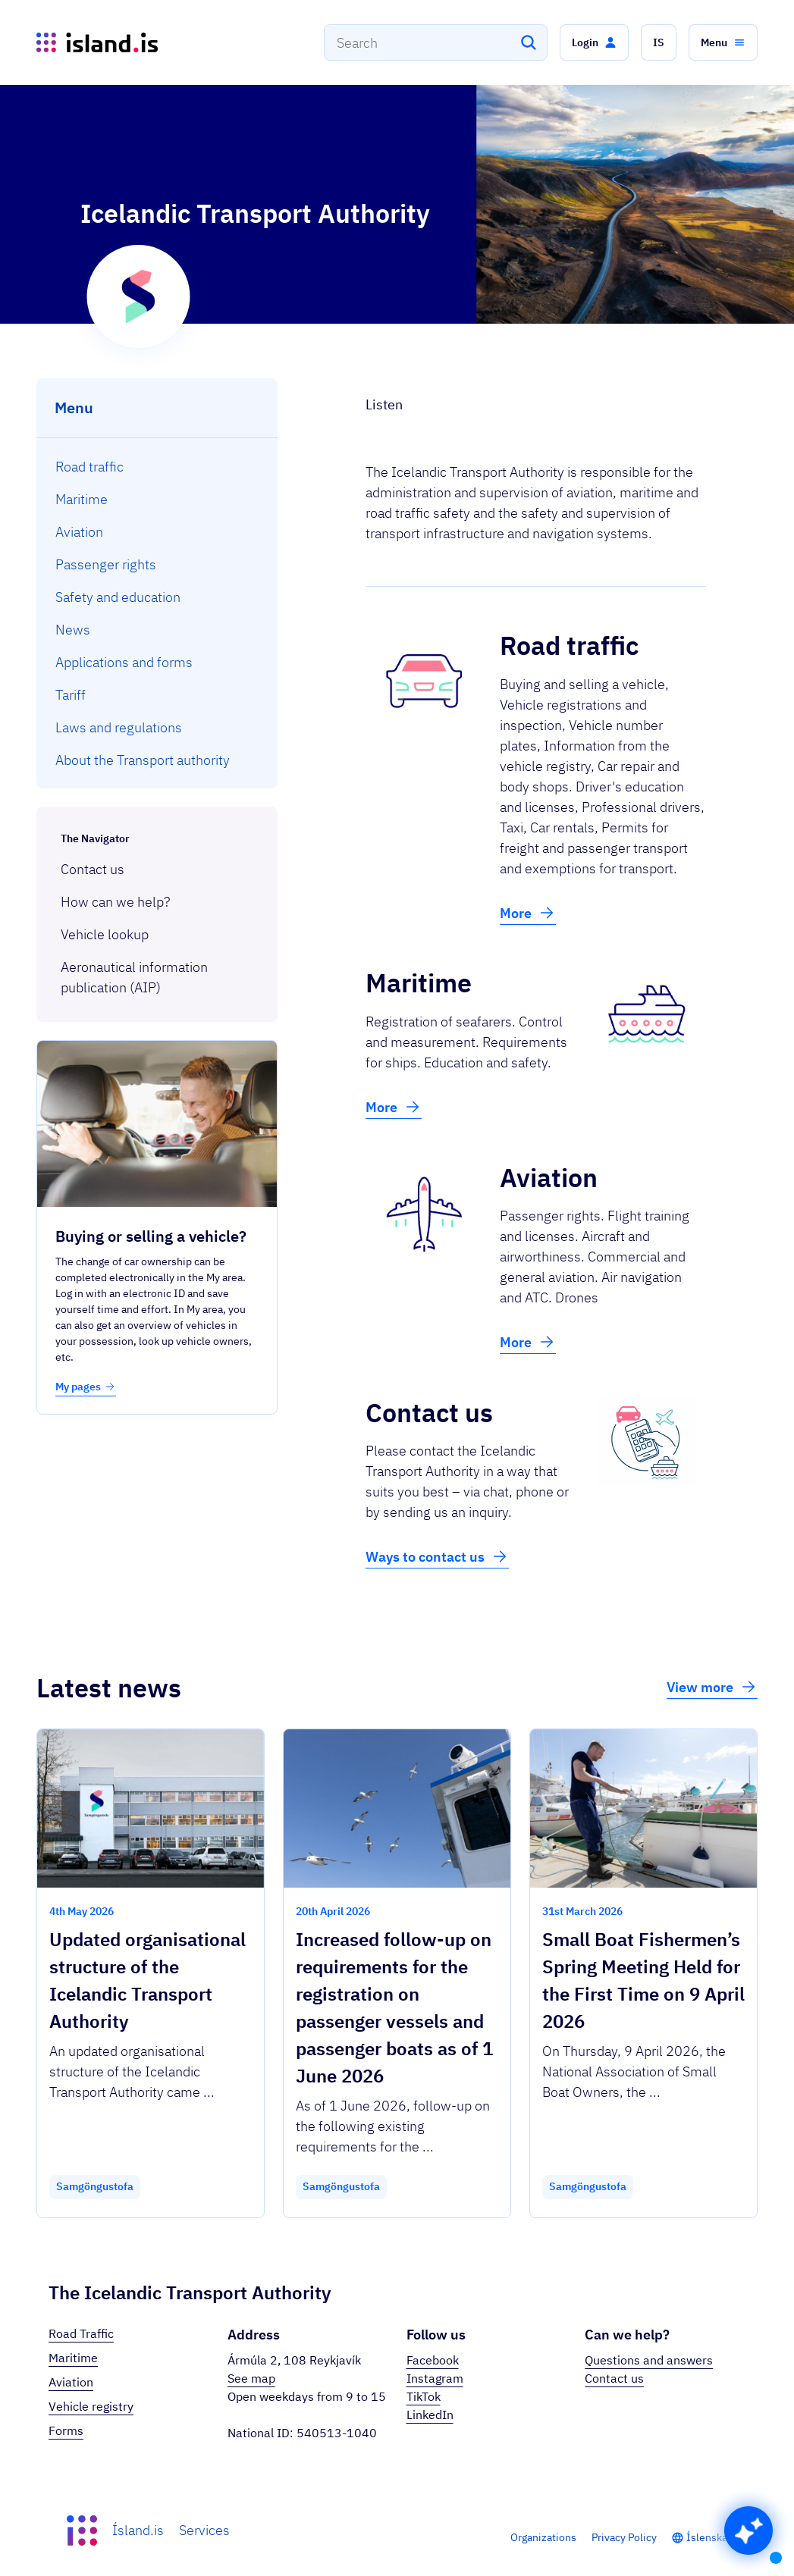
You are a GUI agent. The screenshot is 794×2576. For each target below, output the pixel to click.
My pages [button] (85, 1386)
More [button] (528, 913)
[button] (594, 42)
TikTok (423, 2396)
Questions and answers (649, 2360)
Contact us (614, 2378)
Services (204, 2530)
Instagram (434, 2378)
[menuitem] (157, 466)
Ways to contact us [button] (437, 1556)
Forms (66, 2430)
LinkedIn (429, 2414)
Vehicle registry (91, 2406)
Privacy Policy (624, 2537)
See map (251, 2378)
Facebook (432, 2360)
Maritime (73, 2357)
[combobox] (436, 42)
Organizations (543, 2537)
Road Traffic (81, 2333)
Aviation (71, 2382)
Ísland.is (138, 2530)
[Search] (528, 42)
